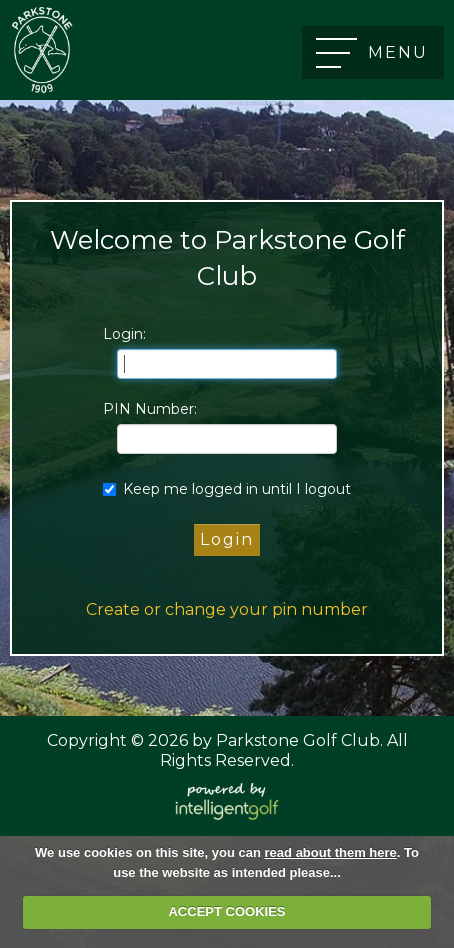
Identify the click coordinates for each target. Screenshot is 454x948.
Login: (124, 334)
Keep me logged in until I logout (227, 489)
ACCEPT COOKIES (226, 911)
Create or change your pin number (227, 609)
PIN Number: (150, 409)
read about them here (331, 852)
